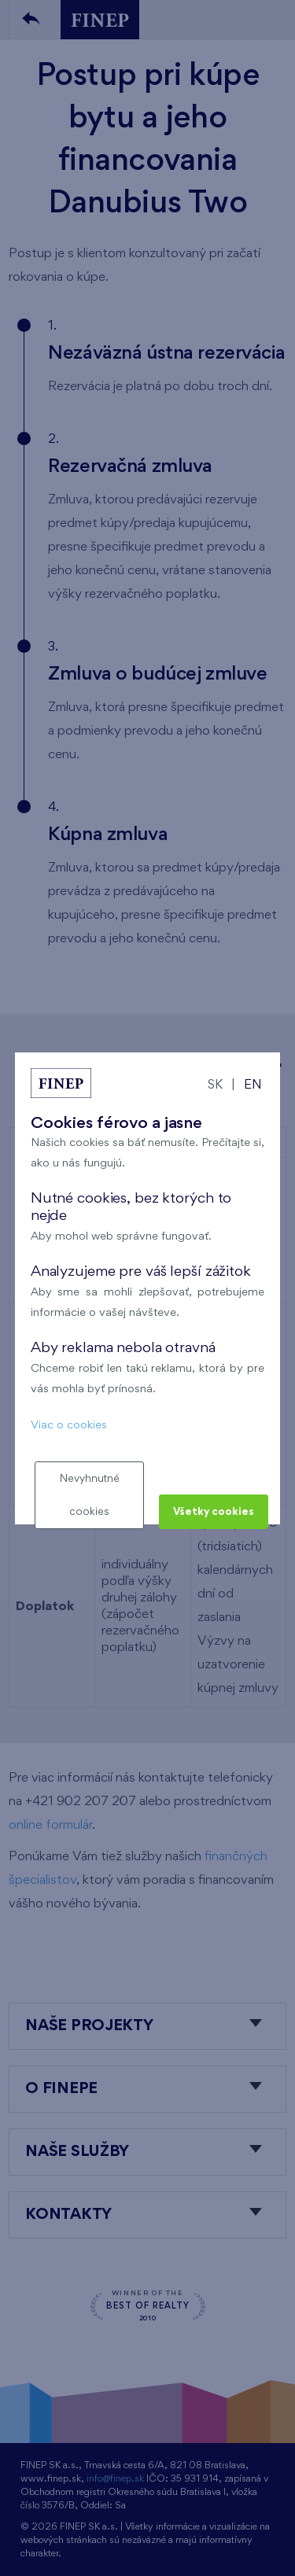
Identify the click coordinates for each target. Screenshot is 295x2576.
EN (253, 1085)
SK (215, 1085)
